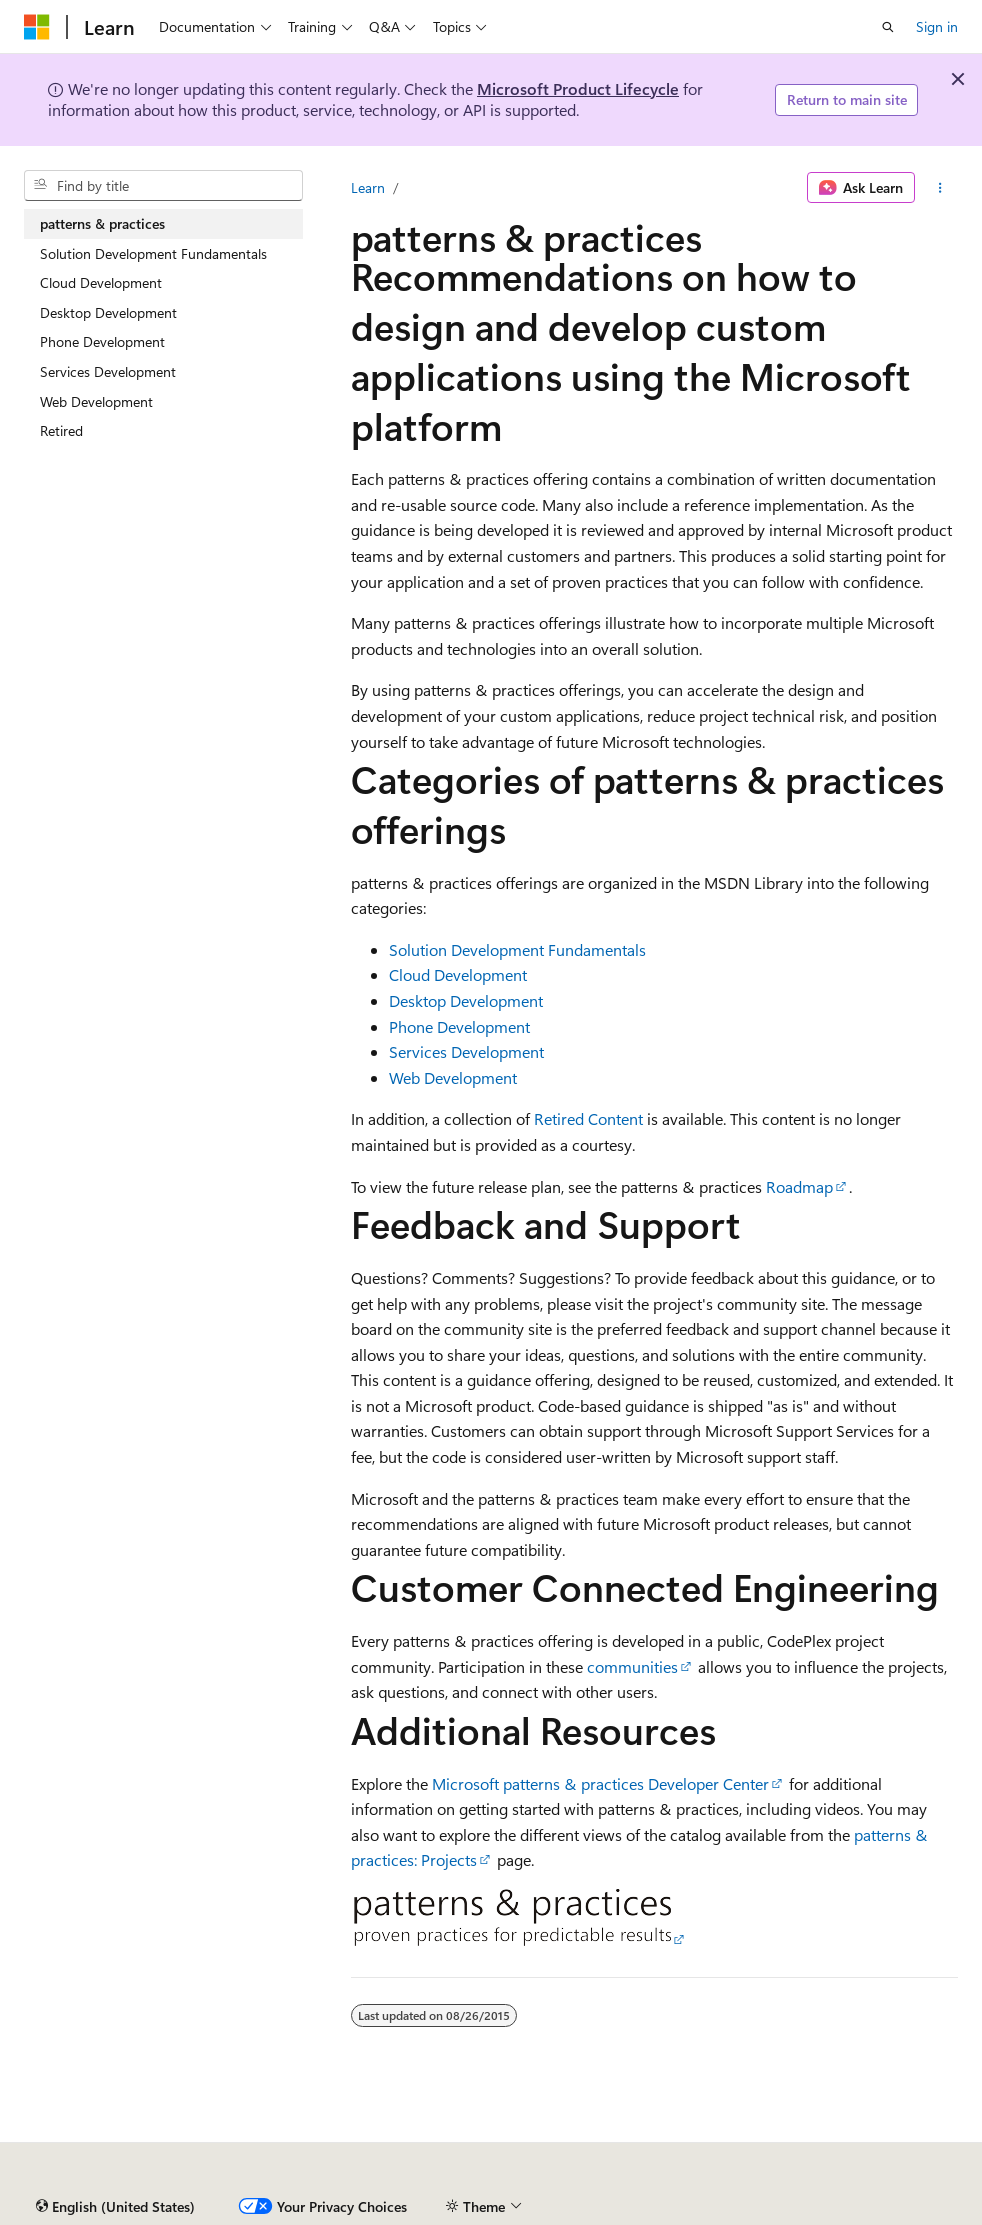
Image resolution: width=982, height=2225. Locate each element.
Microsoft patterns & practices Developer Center (600, 1783)
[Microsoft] (37, 27)
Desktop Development (466, 1000)
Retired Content (588, 1118)
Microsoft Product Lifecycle (578, 88)
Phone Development (459, 1026)
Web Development (453, 1077)
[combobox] (163, 186)
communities (632, 1666)
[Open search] (888, 27)
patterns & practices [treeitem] (102, 223)
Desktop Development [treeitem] (108, 312)
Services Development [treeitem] (108, 371)
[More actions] (940, 188)
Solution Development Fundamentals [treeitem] (153, 253)
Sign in (937, 26)
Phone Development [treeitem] (102, 341)
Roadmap (799, 1186)
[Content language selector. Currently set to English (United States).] (115, 2207)
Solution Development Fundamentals (517, 949)
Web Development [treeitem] (96, 401)
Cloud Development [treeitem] (101, 282)
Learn (368, 187)
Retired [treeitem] (61, 430)
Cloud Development (458, 974)
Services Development (466, 1051)
